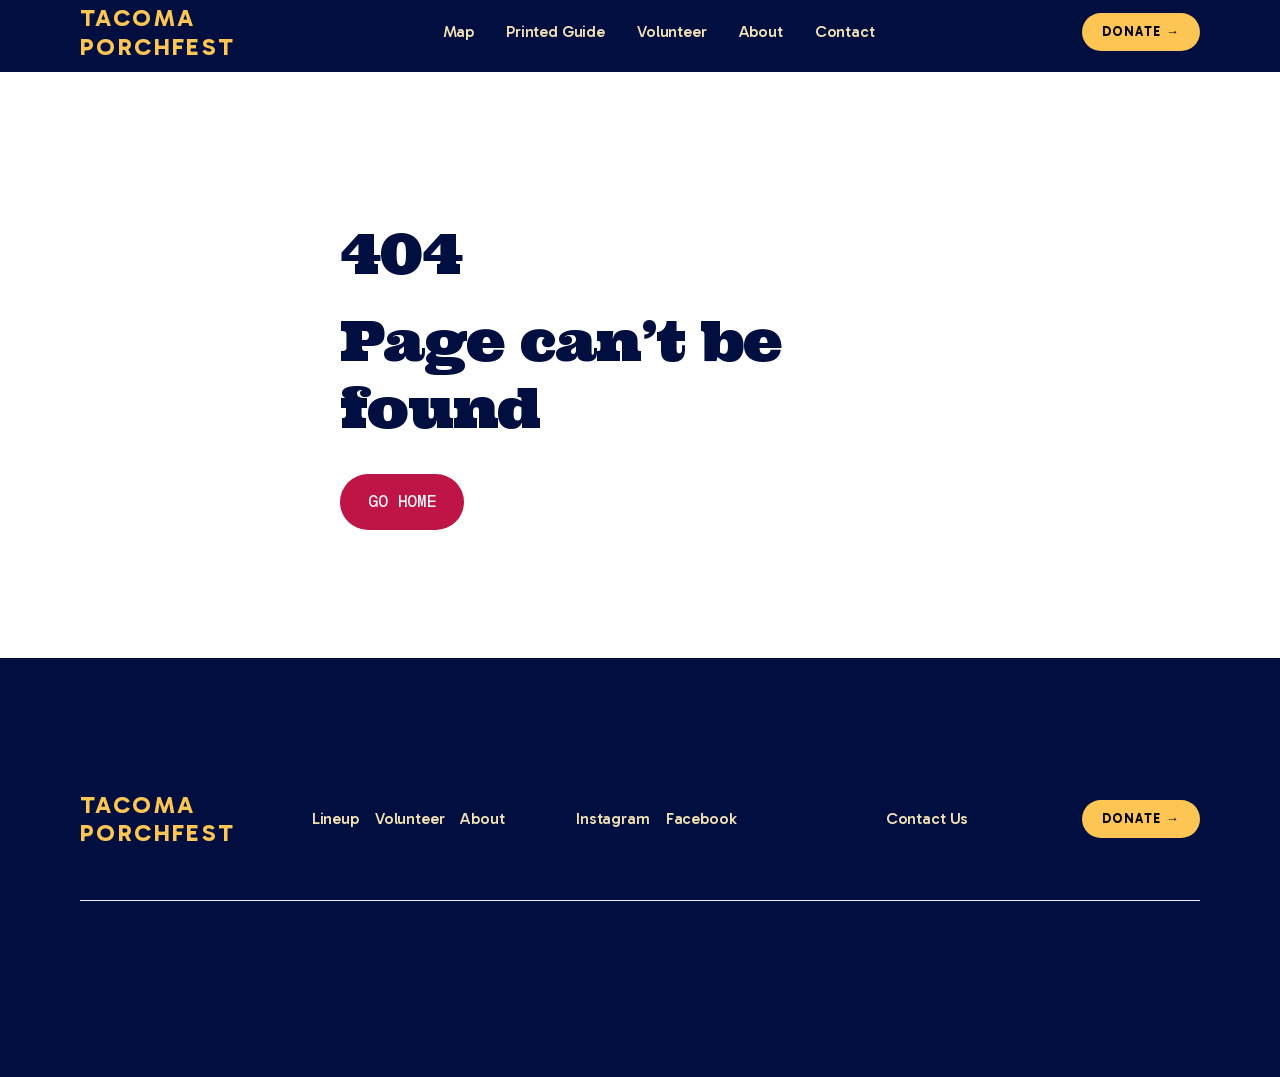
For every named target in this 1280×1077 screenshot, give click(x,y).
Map (459, 31)
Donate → (1141, 31)
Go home (402, 501)
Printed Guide (555, 31)
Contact (845, 31)
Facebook (701, 818)
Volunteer (672, 31)
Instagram (613, 818)
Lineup (335, 818)
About (761, 31)
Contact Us (927, 818)
